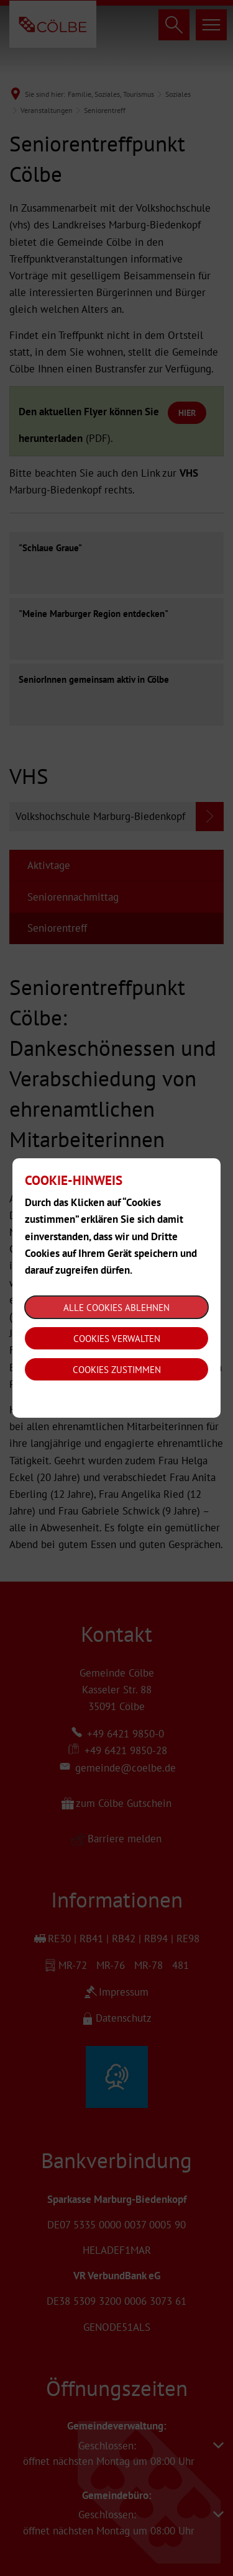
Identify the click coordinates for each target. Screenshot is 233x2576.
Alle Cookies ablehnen (116, 1307)
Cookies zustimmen (117, 1370)
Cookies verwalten (116, 1338)
